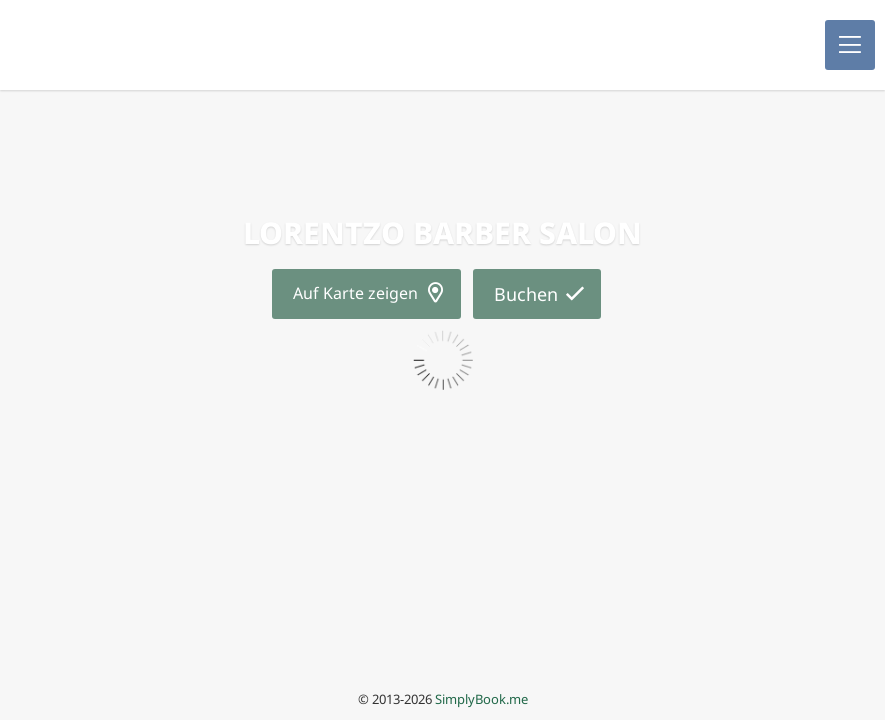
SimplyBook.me (481, 699)
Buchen (526, 294)
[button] (850, 45)
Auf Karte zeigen (355, 293)
